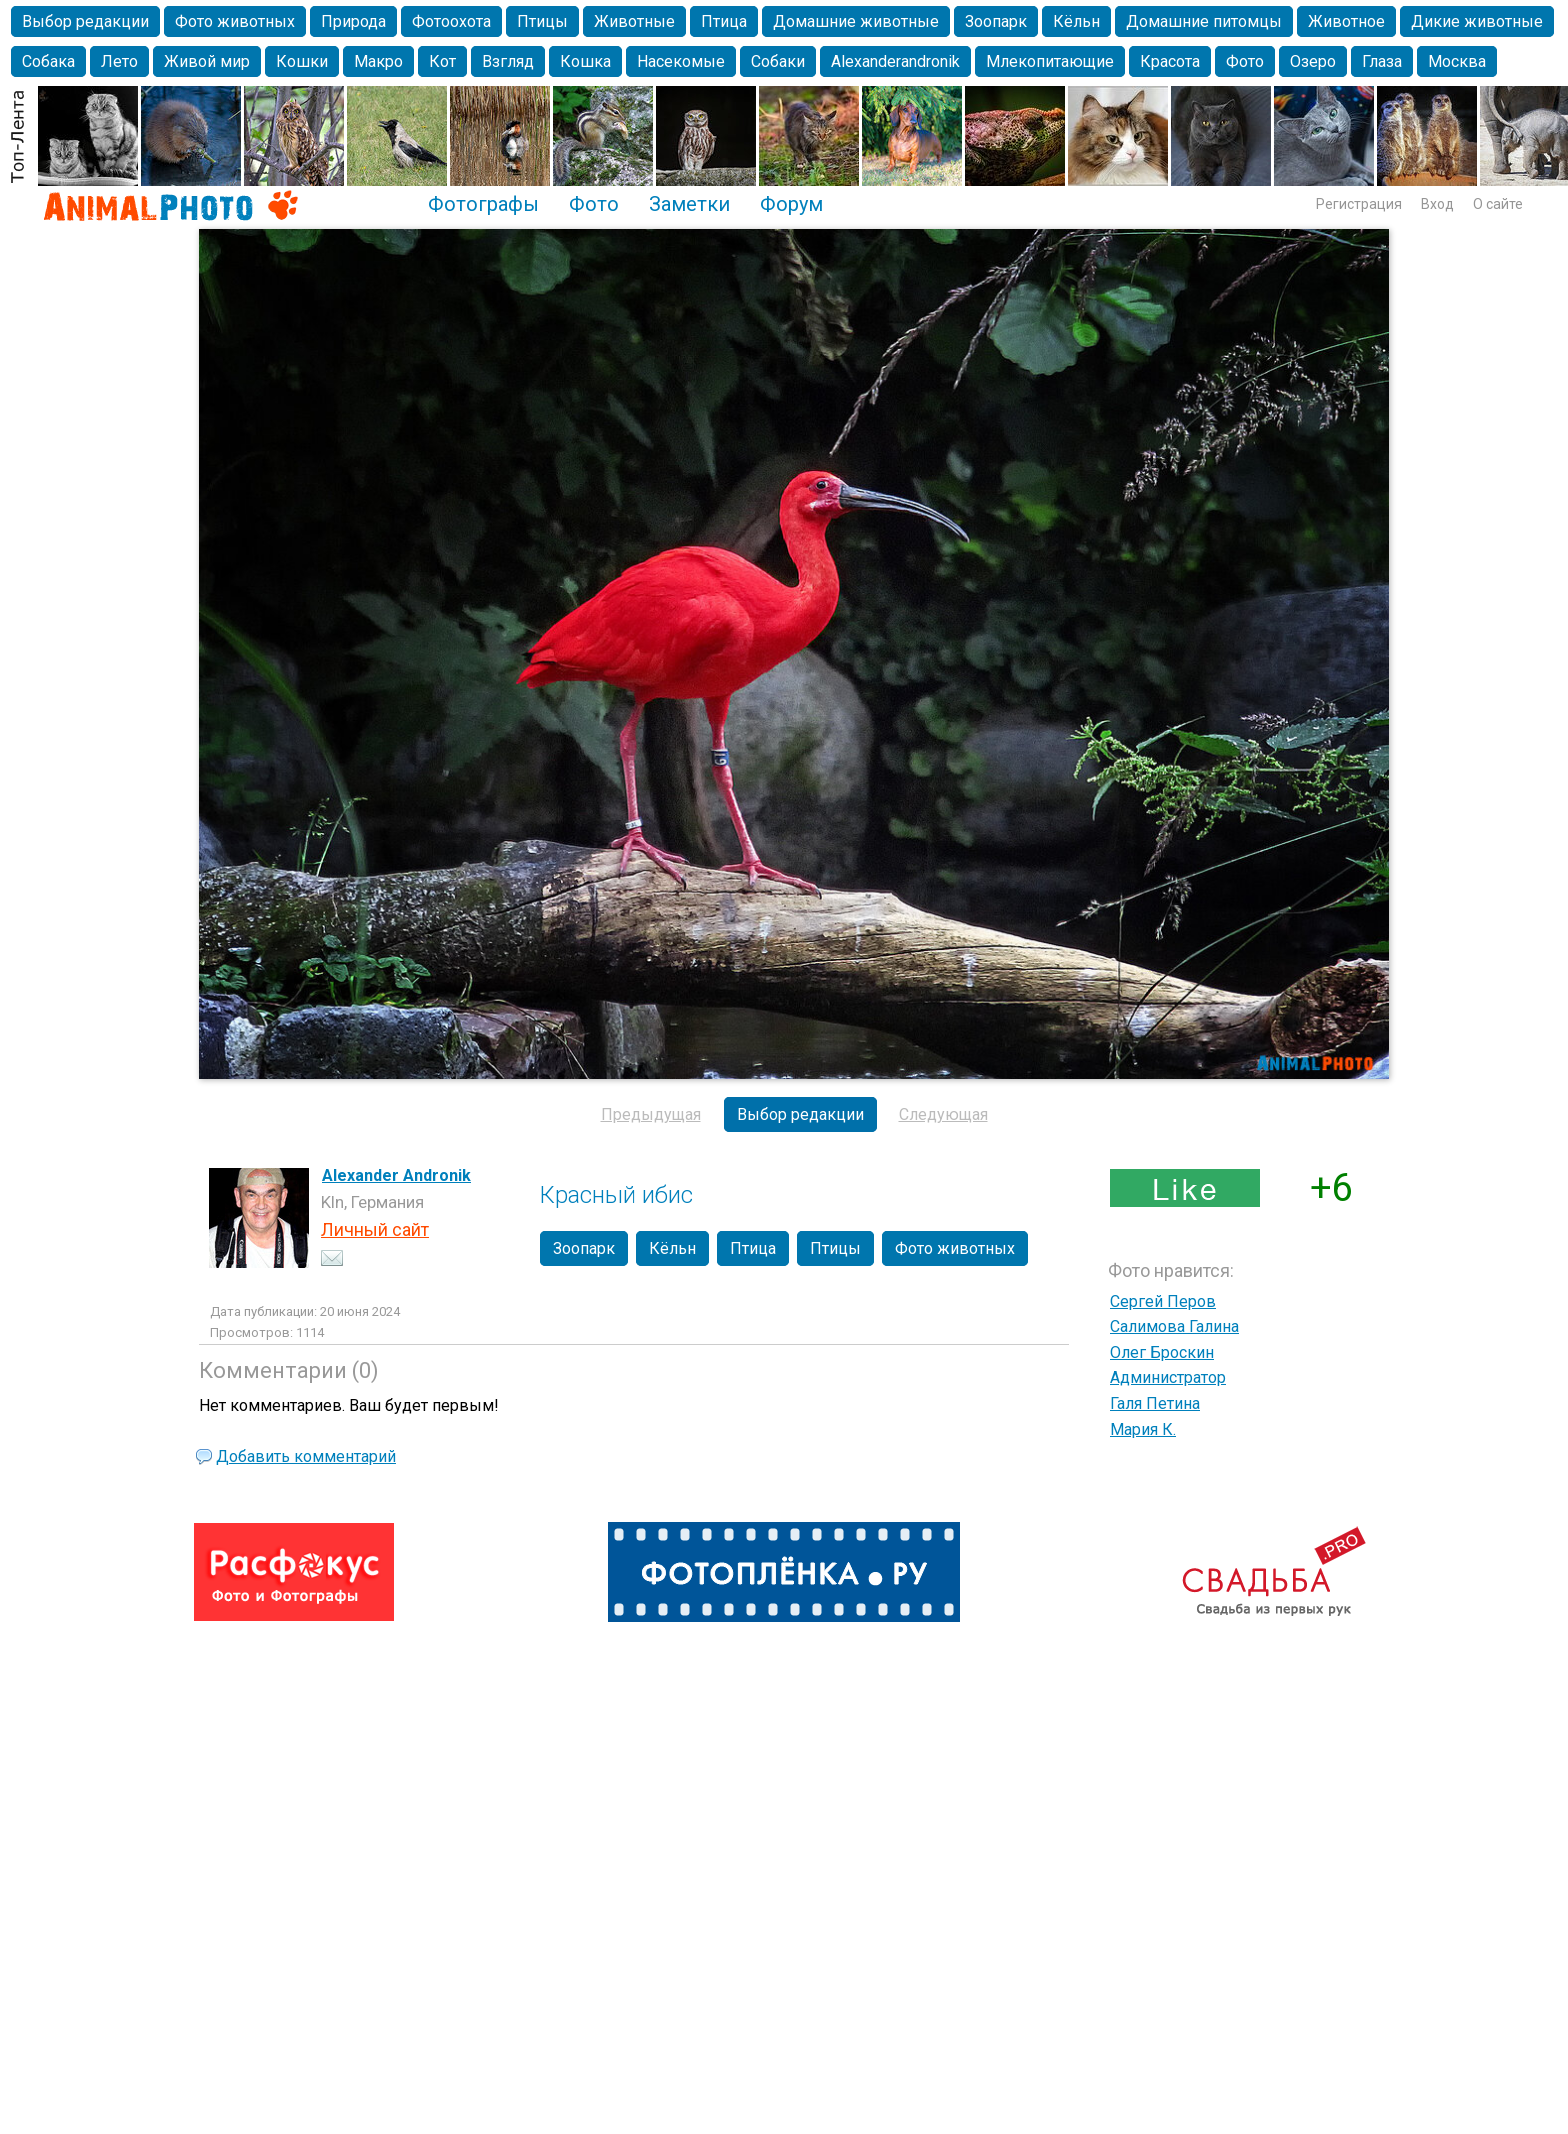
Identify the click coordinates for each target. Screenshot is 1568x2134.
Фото (1245, 61)
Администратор (1168, 1377)
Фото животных (235, 21)
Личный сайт (375, 1229)
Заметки (689, 204)
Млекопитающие (1050, 61)
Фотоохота (451, 21)
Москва (1457, 61)
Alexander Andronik (396, 1175)
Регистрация (1359, 204)
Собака (48, 61)
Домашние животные (856, 21)
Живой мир (207, 61)
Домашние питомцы (1204, 21)
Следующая (943, 1114)
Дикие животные (1477, 21)
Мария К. (1143, 1429)
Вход (1437, 204)
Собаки (778, 61)
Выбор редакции (85, 21)
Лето (119, 61)
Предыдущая (651, 1114)
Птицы (542, 21)
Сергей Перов (1163, 1301)
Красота (1170, 61)
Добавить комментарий (306, 1456)
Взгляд (508, 61)
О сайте (1498, 204)
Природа (353, 21)
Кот (442, 61)
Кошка (585, 61)
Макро (378, 61)
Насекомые (681, 61)
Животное (1346, 21)
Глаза (1382, 61)
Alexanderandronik (895, 61)
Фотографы (483, 204)
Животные (634, 21)
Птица (724, 21)
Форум (791, 204)
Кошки (302, 61)
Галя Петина (1155, 1403)
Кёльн (1076, 21)
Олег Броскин (1162, 1352)
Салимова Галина (1174, 1326)
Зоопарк (996, 21)
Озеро (1313, 61)
